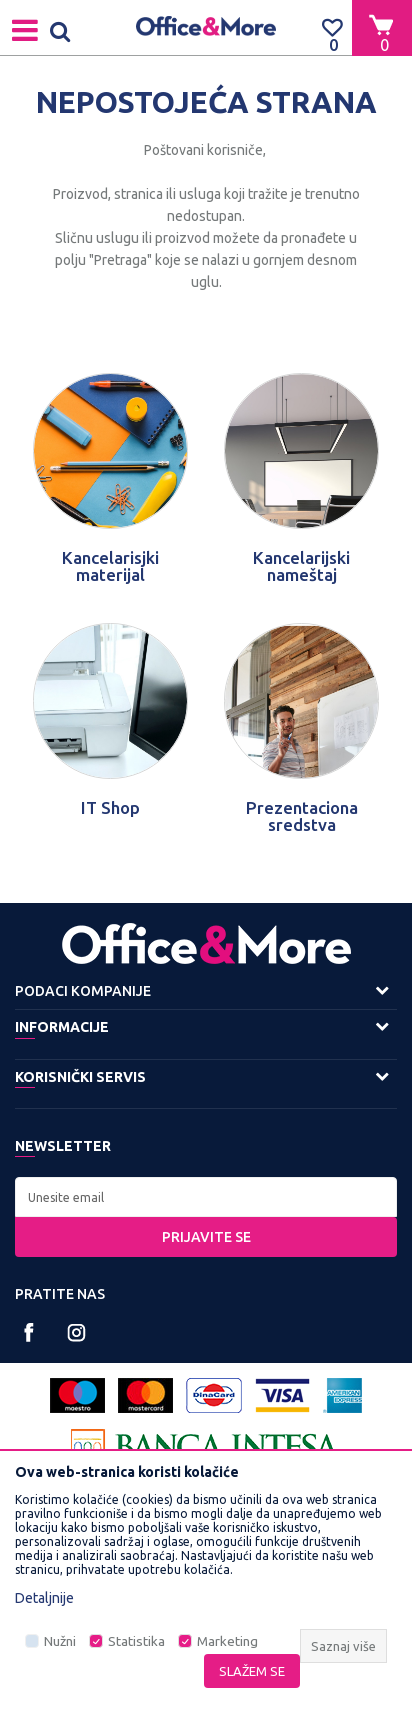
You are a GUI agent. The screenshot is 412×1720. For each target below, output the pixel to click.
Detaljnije (44, 1598)
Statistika (136, 1641)
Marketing (227, 1641)
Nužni (60, 1641)
